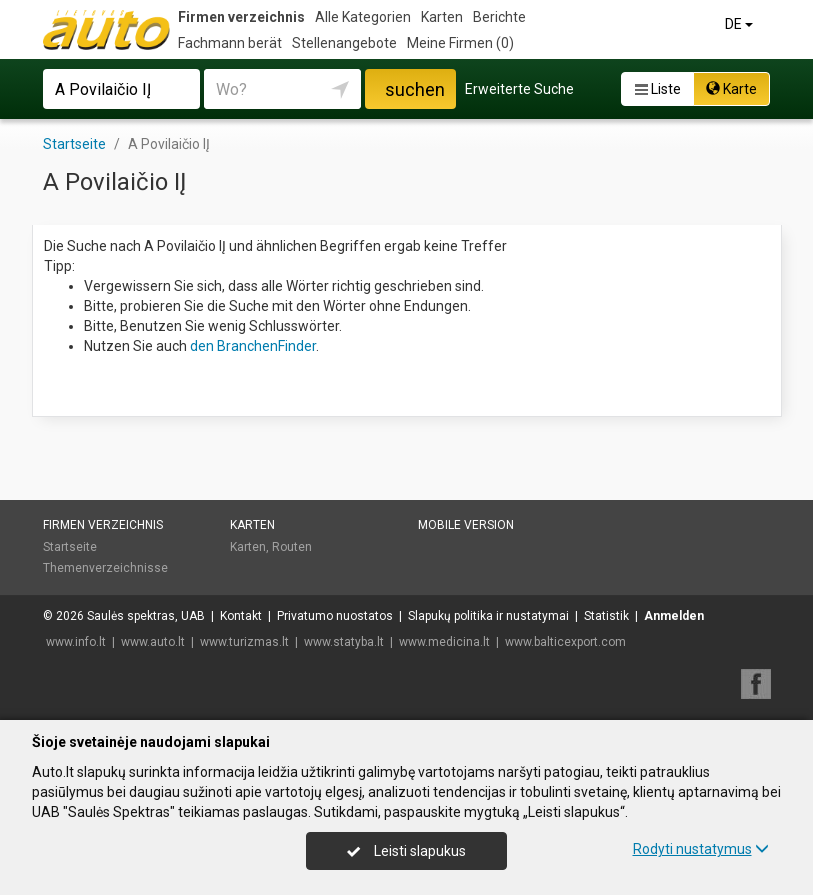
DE (740, 24)
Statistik (606, 616)
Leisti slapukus (406, 851)
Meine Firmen (460, 43)
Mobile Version (466, 525)
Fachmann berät (230, 43)
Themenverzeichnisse (105, 568)
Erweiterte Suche (519, 89)
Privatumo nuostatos (335, 616)
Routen (292, 547)
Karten (442, 17)
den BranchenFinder (253, 346)
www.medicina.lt (444, 642)
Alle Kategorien (363, 17)
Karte (731, 89)
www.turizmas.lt (244, 642)
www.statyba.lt (344, 642)
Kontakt (241, 616)
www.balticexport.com (565, 642)
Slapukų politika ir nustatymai (488, 616)
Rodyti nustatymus (701, 849)
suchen (415, 89)
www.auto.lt (153, 642)
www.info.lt (76, 642)
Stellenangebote (344, 43)
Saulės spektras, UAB (146, 616)
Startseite (70, 547)
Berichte (499, 17)
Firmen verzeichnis (241, 17)
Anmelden (674, 616)
